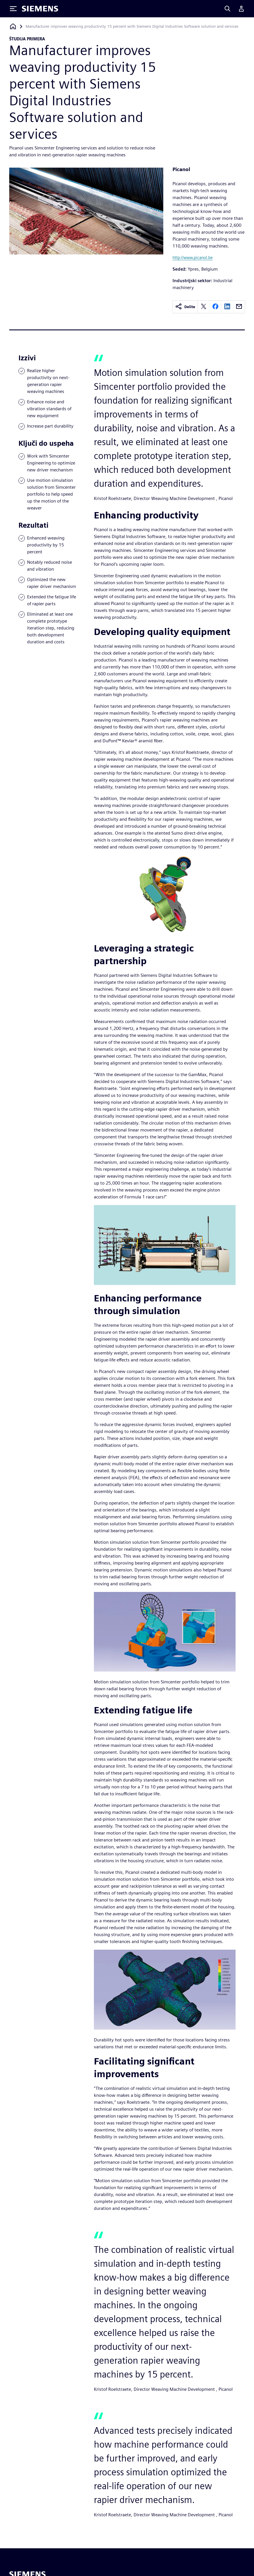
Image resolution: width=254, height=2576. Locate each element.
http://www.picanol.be (193, 257)
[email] (239, 307)
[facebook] (215, 307)
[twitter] (203, 307)
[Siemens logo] (40, 9)
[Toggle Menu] (13, 9)
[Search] (227, 8)
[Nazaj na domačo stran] (13, 26)
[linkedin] (227, 307)
